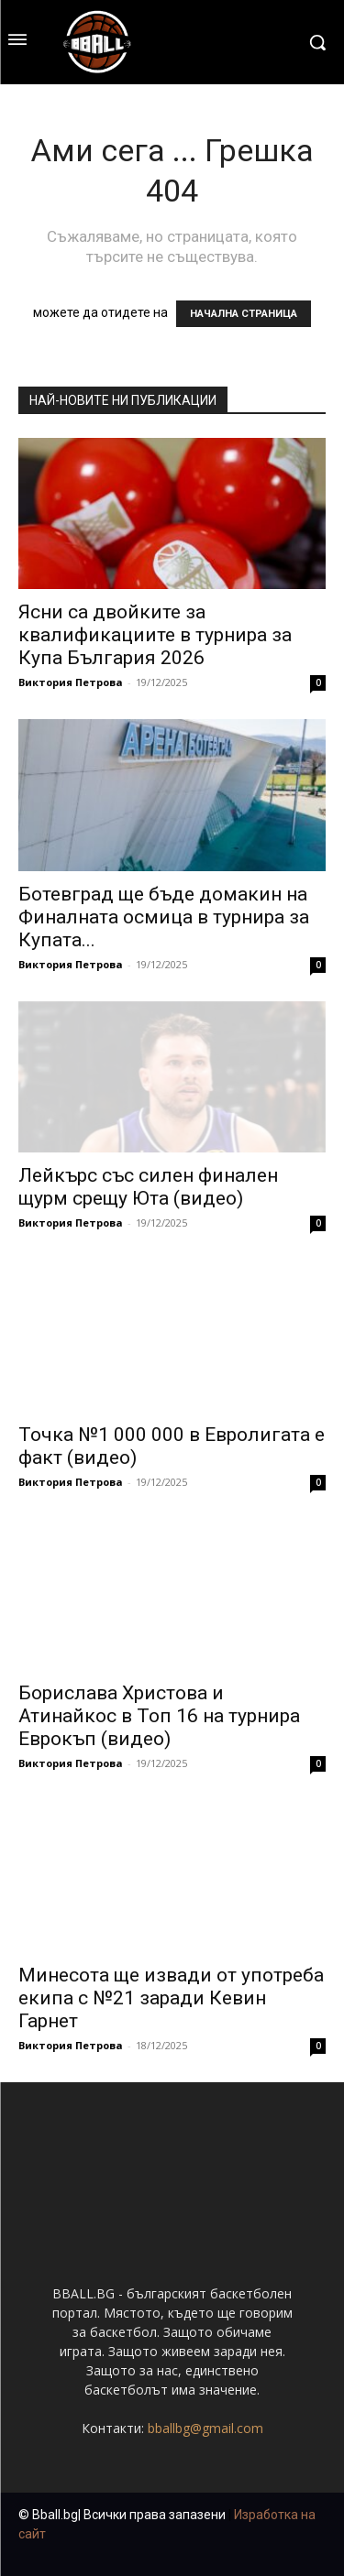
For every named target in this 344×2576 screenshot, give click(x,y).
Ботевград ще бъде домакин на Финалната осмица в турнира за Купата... (163, 917)
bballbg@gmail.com (205, 2428)
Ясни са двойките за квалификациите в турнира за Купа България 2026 (155, 635)
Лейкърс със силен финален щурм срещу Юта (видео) (148, 1186)
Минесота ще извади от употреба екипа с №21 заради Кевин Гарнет (171, 1998)
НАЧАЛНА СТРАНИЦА (243, 314)
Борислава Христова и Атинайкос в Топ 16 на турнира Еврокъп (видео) (159, 1716)
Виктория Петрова (70, 682)
